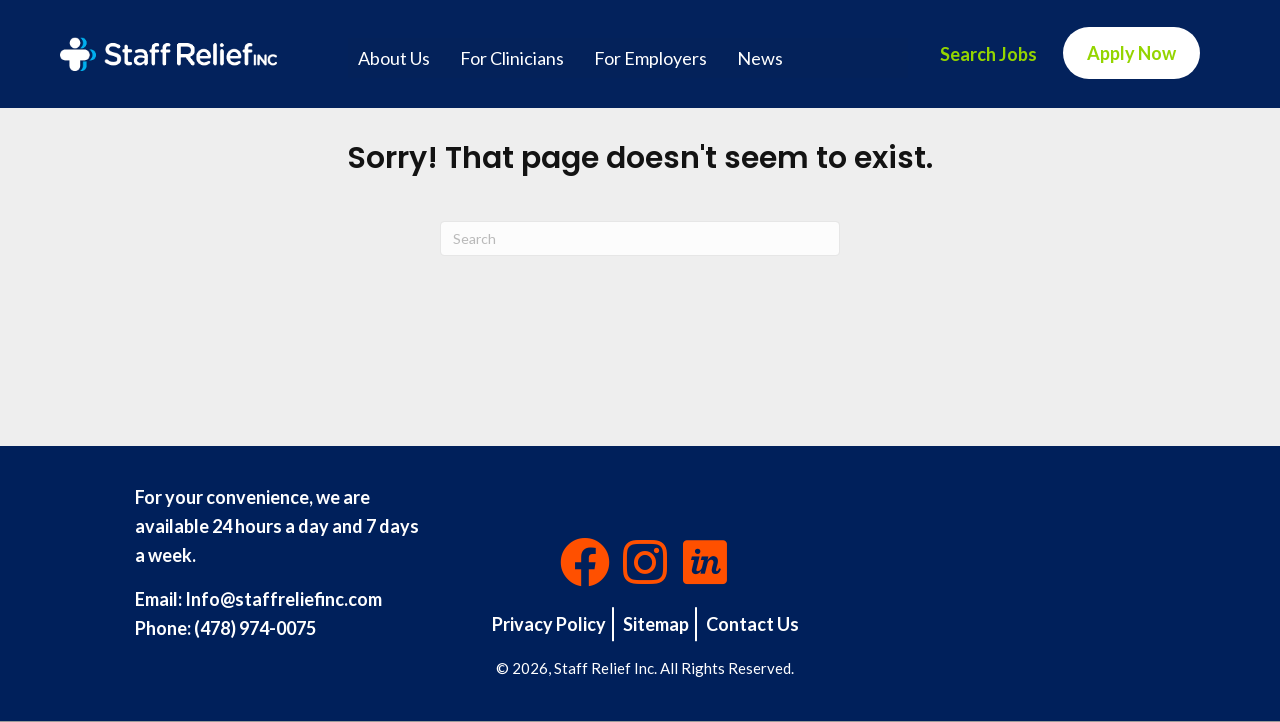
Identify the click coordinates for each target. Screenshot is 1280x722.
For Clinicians (512, 58)
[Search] (640, 238)
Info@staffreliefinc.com (283, 599)
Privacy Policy (549, 624)
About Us (394, 58)
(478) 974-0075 (255, 628)
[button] (585, 562)
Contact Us (752, 624)
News (760, 58)
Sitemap (656, 624)
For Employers (650, 58)
